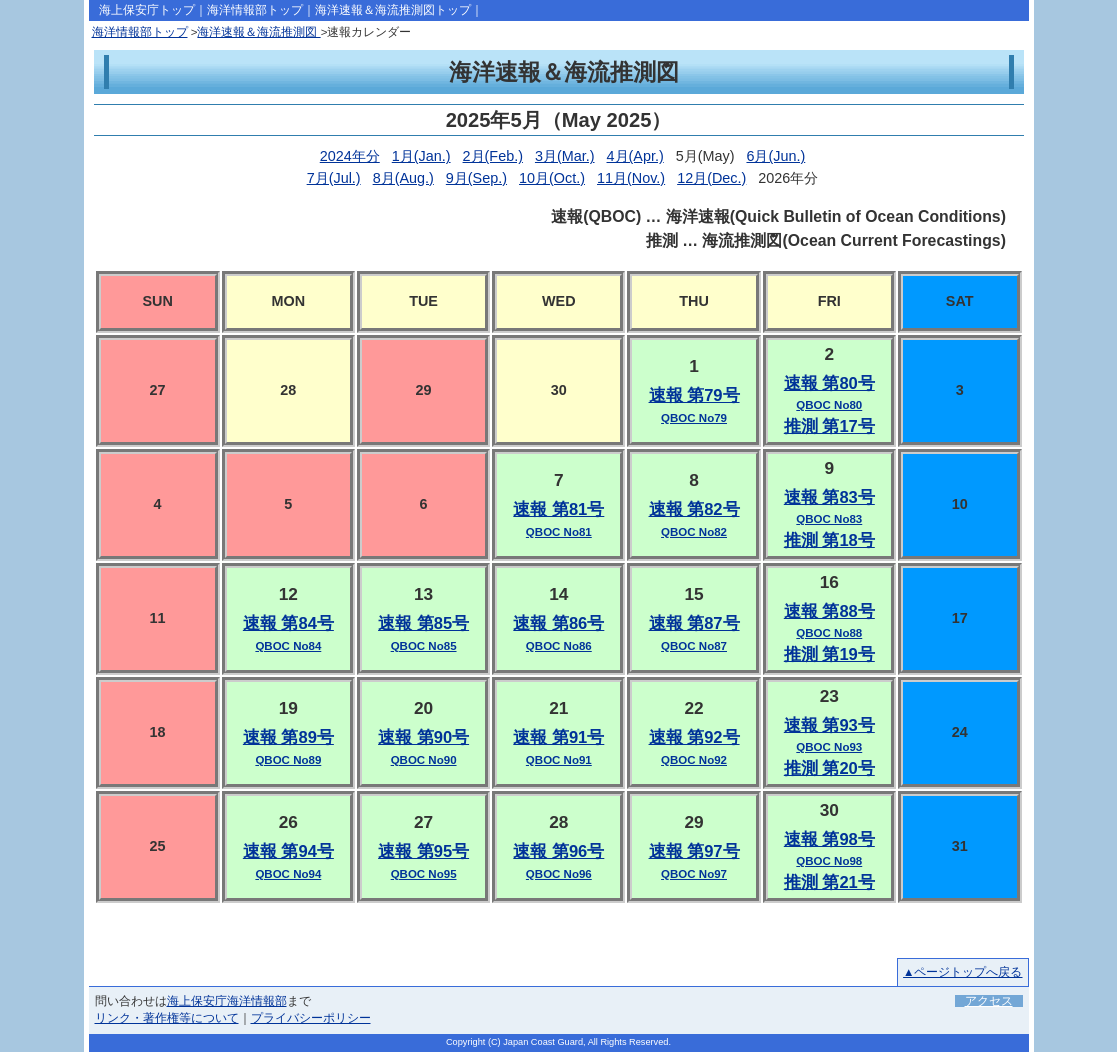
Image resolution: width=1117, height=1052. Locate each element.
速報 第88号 (829, 611)
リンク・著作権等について (167, 1018)
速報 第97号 (694, 851)
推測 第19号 (829, 654)
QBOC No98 (829, 861)
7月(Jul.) (334, 178)
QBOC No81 (559, 532)
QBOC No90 (424, 760)
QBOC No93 (829, 747)
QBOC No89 (288, 760)
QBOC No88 (829, 633)
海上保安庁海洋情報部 (227, 1001)
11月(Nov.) (631, 178)
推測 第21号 (829, 882)
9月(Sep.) (476, 178)
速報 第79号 (694, 395)
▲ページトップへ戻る (962, 972)
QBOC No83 (829, 519)
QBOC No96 (559, 874)
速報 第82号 (694, 509)
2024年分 (350, 156)
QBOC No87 (694, 646)
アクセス (989, 1001)
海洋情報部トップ (255, 10)
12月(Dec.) (711, 178)
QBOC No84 (288, 646)
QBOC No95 (424, 874)
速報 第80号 (829, 383)
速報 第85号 (423, 623)
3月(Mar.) (565, 156)
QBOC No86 (559, 646)
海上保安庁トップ (147, 10)
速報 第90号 (423, 737)
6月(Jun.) (775, 156)
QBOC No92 (694, 760)
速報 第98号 (829, 839)
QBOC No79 (694, 418)
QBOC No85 (424, 646)
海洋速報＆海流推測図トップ (393, 10)
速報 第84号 (288, 623)
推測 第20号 (829, 768)
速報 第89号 (288, 737)
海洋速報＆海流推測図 (258, 32)
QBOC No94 (288, 874)
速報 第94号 (288, 851)
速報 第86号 (558, 623)
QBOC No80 (829, 405)
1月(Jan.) (421, 156)
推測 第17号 (829, 426)
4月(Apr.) (635, 156)
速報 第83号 (829, 497)
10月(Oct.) (552, 178)
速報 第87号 (694, 623)
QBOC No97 (694, 874)
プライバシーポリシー (311, 1018)
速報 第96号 (558, 851)
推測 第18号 (829, 540)
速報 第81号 (558, 509)
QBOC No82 (694, 532)
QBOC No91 (559, 760)
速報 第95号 (423, 851)
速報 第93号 (829, 725)
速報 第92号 (694, 737)
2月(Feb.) (493, 156)
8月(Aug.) (403, 178)
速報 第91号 (558, 737)
